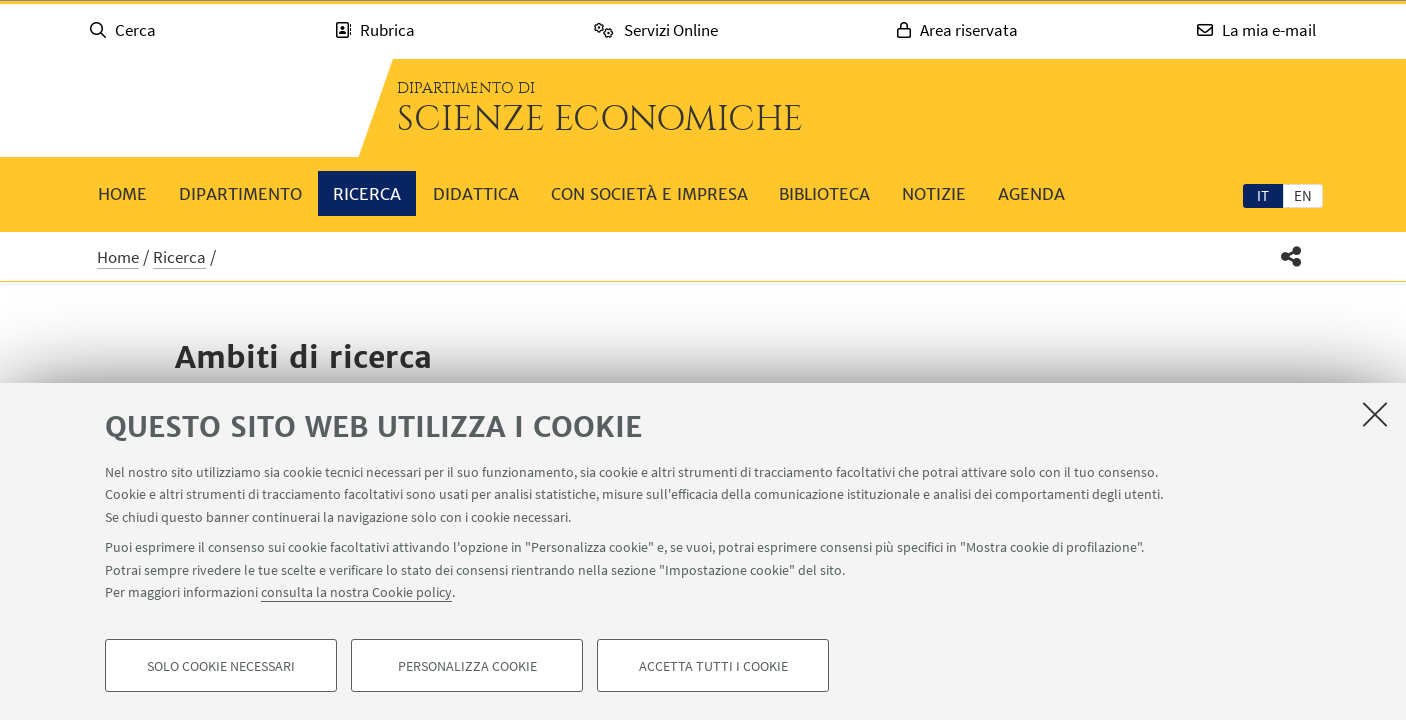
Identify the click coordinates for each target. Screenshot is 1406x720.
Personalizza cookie (467, 666)
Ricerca (367, 194)
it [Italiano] (1263, 195)
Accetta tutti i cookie (713, 666)
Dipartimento (240, 194)
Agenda (1031, 194)
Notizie (934, 194)
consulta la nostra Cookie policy (356, 592)
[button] (1291, 256)
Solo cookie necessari (221, 666)
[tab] (1263, 195)
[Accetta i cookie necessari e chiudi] (1375, 414)
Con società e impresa (649, 194)
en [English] (1303, 195)
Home (122, 194)
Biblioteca (824, 194)
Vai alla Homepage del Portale (213, 108)
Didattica (476, 194)
